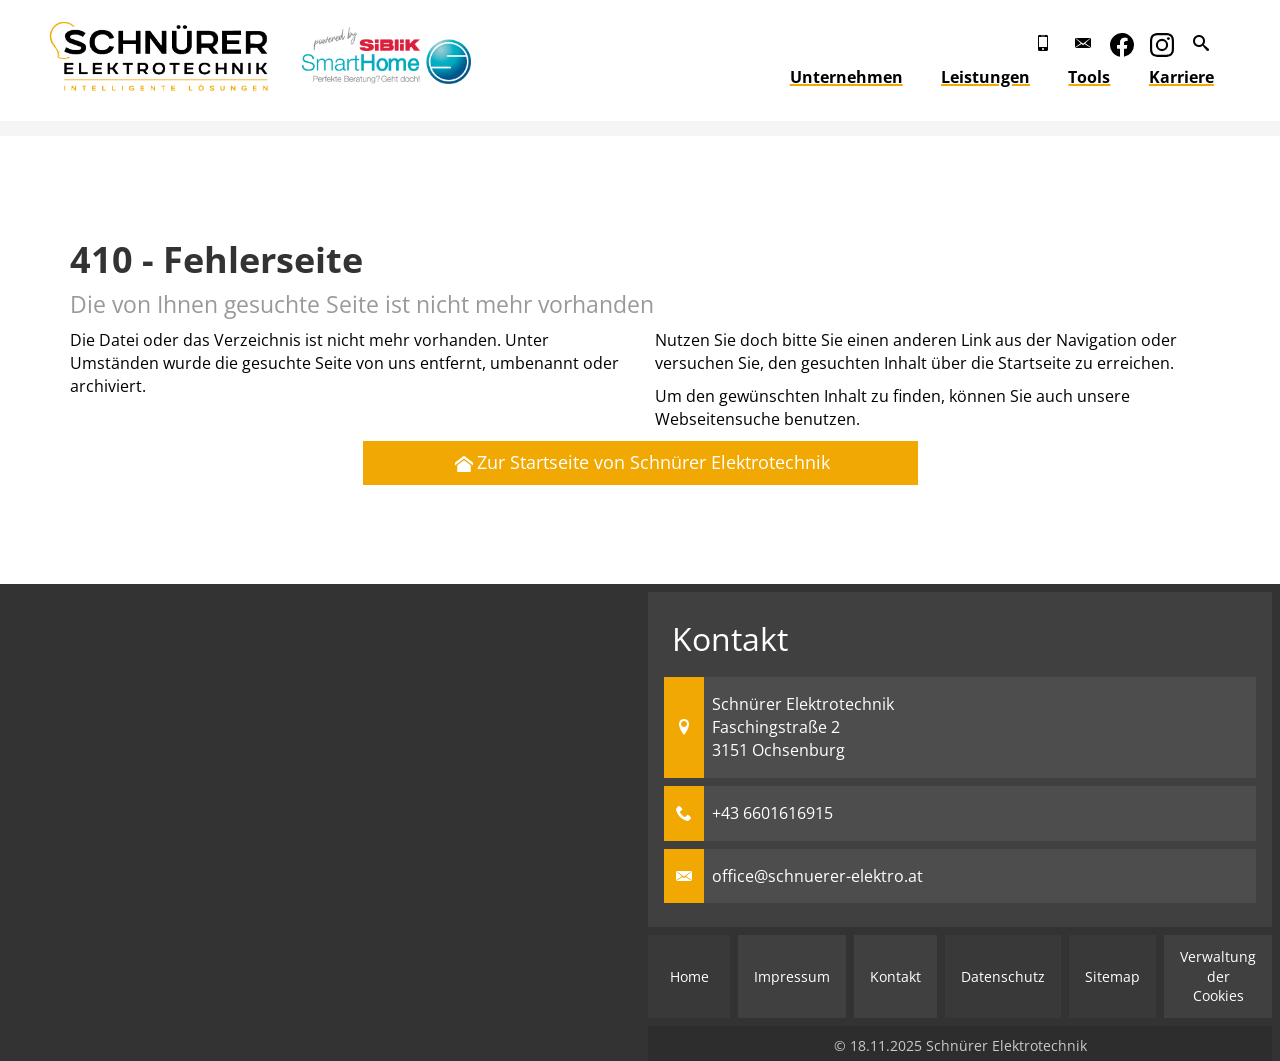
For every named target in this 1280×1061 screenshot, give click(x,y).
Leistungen (1000, 77)
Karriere (1196, 77)
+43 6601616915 (772, 813)
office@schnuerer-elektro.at (817, 876)
